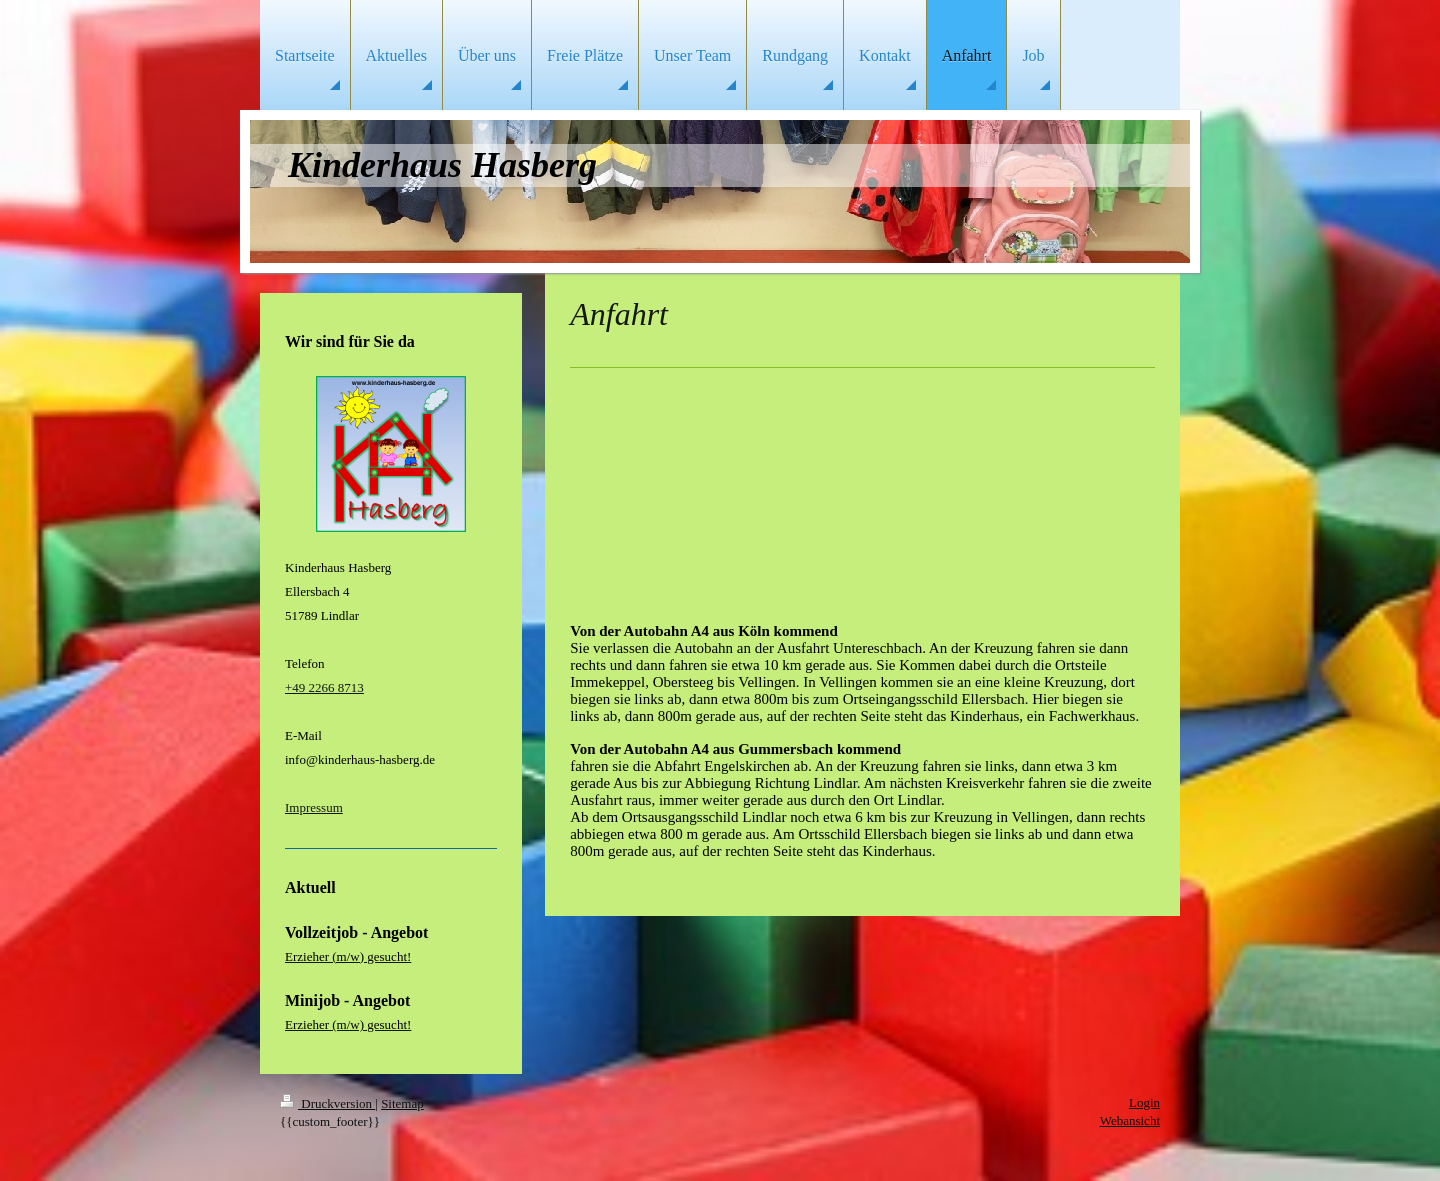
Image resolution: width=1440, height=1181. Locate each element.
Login (1144, 1102)
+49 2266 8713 (324, 687)
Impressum (314, 807)
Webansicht (1130, 1120)
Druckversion (327, 1103)
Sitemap (402, 1103)
